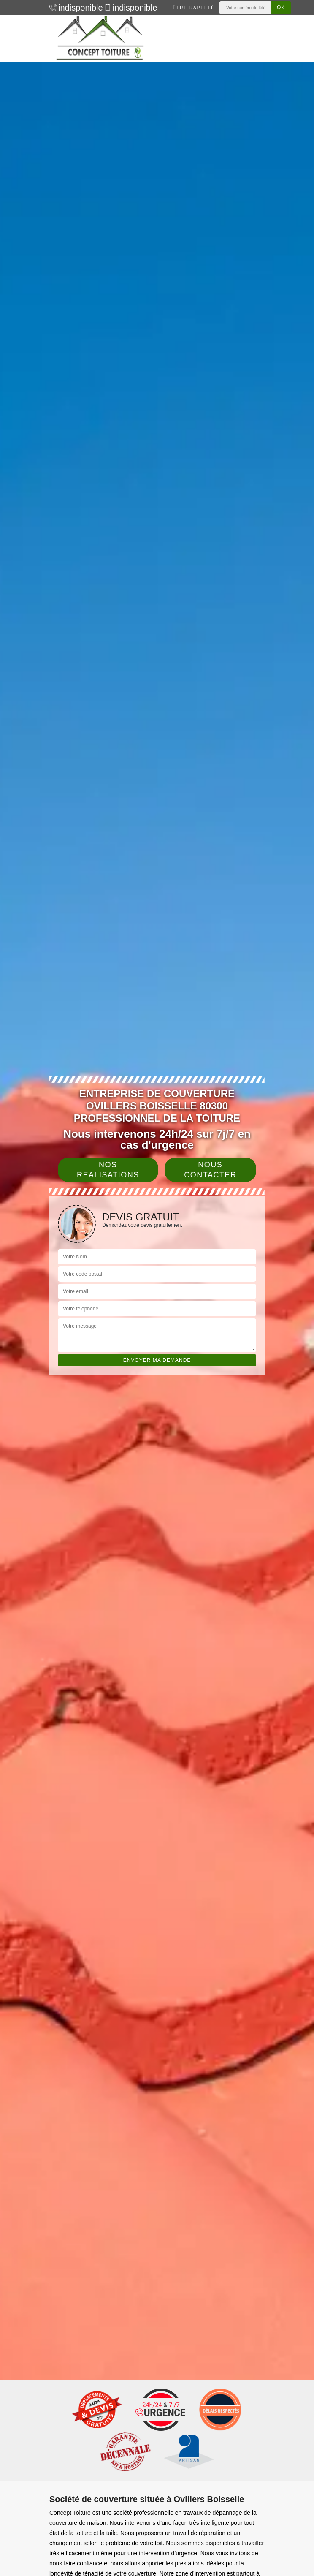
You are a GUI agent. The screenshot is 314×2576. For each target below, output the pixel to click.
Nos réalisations (108, 1169)
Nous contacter (210, 1169)
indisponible (72, 7)
